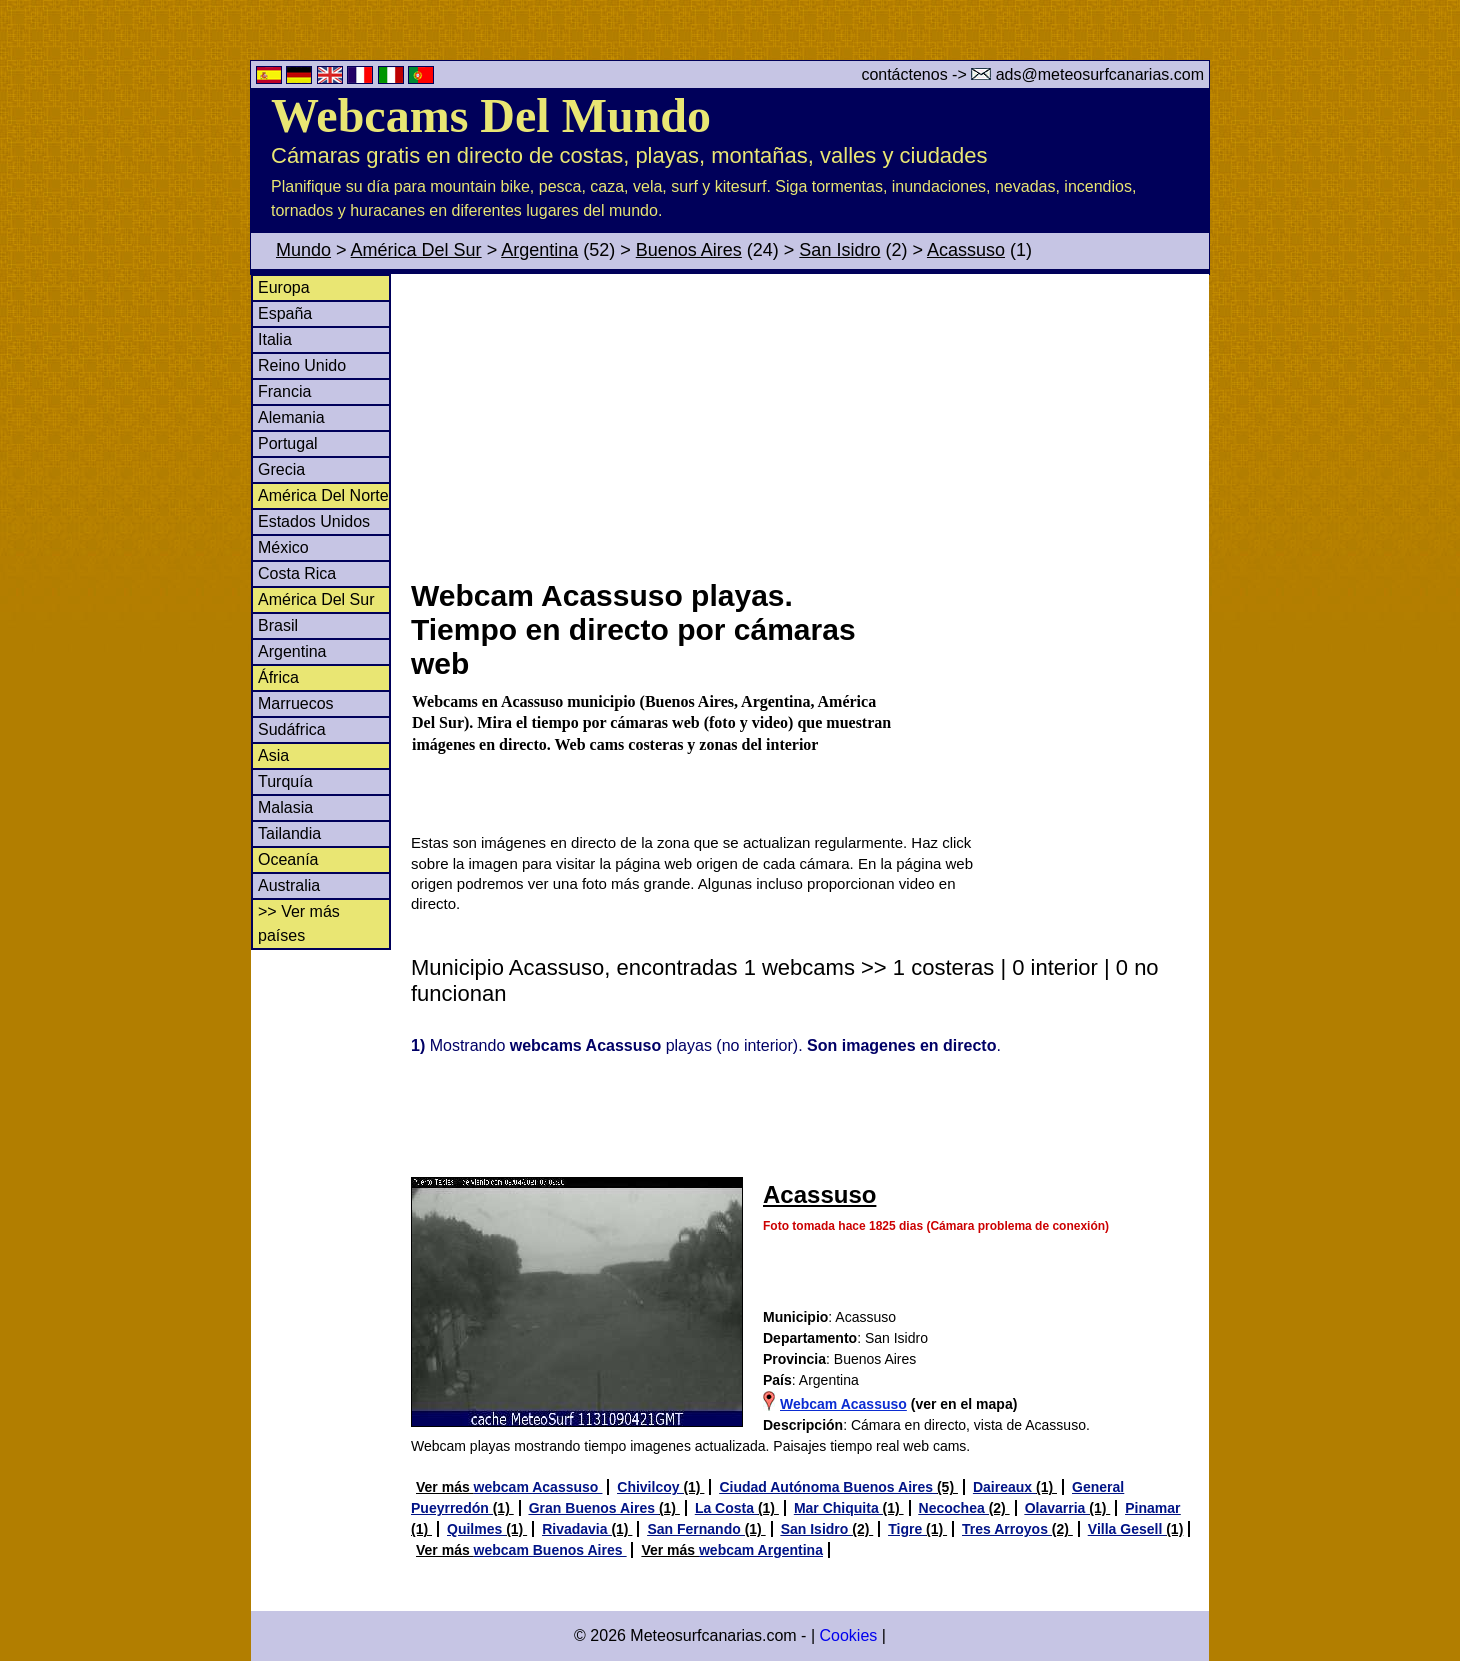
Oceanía (288, 859)
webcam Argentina (761, 1550)
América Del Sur (416, 250)
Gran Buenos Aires (594, 1508)
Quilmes (476, 1529)
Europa (284, 287)
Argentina (539, 250)
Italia (275, 339)
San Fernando (695, 1529)
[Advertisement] (809, 424)
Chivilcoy (650, 1487)
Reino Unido (302, 365)
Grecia (281, 469)
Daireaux (1004, 1487)
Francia (284, 391)
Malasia (285, 807)
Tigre (907, 1529)
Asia (273, 755)
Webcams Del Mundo (491, 115)
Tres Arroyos (1007, 1529)
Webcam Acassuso (843, 1404)
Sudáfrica (292, 729)
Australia (289, 885)
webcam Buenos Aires (550, 1550)
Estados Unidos (314, 521)
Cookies (848, 1635)
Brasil (278, 625)
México (283, 547)
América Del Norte (323, 495)
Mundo (303, 250)
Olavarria (1057, 1508)
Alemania (291, 417)
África (278, 677)
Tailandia (289, 833)
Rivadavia (576, 1529)
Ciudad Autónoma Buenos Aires (828, 1487)
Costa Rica (297, 573)
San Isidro (839, 250)
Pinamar (1152, 1508)
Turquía (285, 781)
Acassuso (966, 250)
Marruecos (296, 703)
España (285, 313)
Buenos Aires (689, 250)
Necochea (954, 1508)
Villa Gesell (1127, 1529)
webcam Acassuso (538, 1487)
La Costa (726, 1508)
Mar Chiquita (838, 1508)
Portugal (288, 443)
